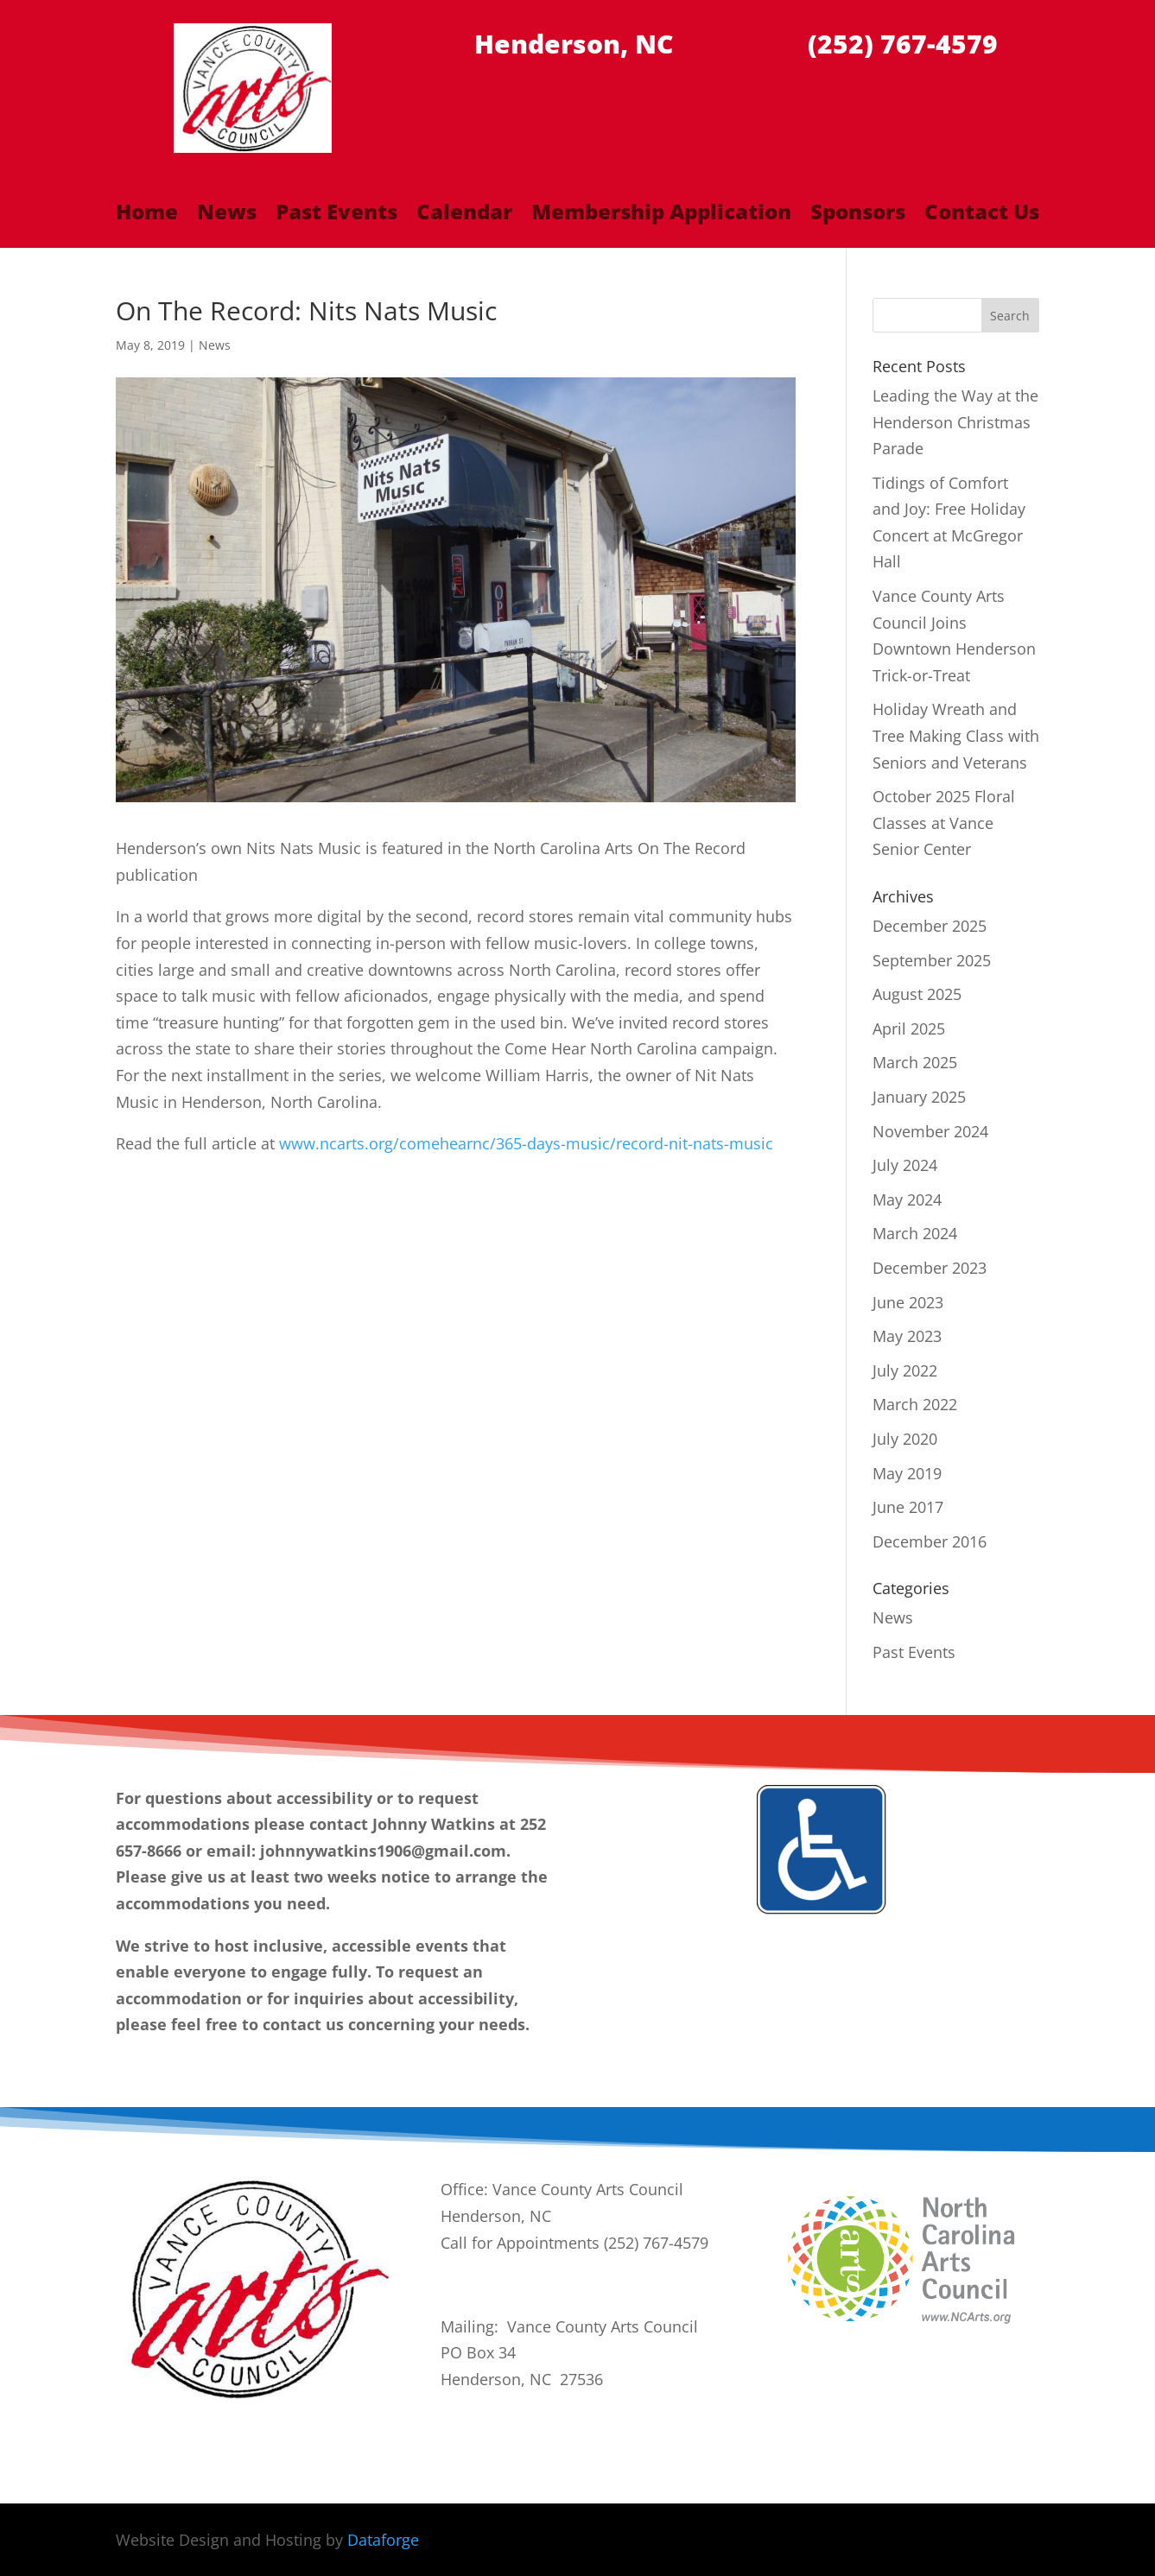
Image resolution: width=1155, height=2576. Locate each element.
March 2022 (915, 1404)
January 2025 (919, 1096)
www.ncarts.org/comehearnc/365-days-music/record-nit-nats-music (526, 1143)
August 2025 (917, 994)
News (227, 215)
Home (147, 215)
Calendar (464, 215)
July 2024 (905, 1165)
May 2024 (907, 1199)
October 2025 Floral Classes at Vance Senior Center (944, 822)
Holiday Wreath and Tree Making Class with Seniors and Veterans (956, 735)
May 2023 (907, 1336)
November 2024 (930, 1131)
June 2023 (908, 1302)
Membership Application (661, 215)
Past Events (336, 215)
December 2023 (930, 1267)
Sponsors (857, 215)
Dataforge (383, 2539)
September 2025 (932, 960)
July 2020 (905, 1438)
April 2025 (909, 1028)
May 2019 (907, 1473)
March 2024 (915, 1233)
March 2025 (915, 1062)
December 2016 (930, 1541)
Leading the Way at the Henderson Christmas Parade (955, 422)
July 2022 (905, 1370)
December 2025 (930, 925)
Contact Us (981, 215)
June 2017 (908, 1507)
